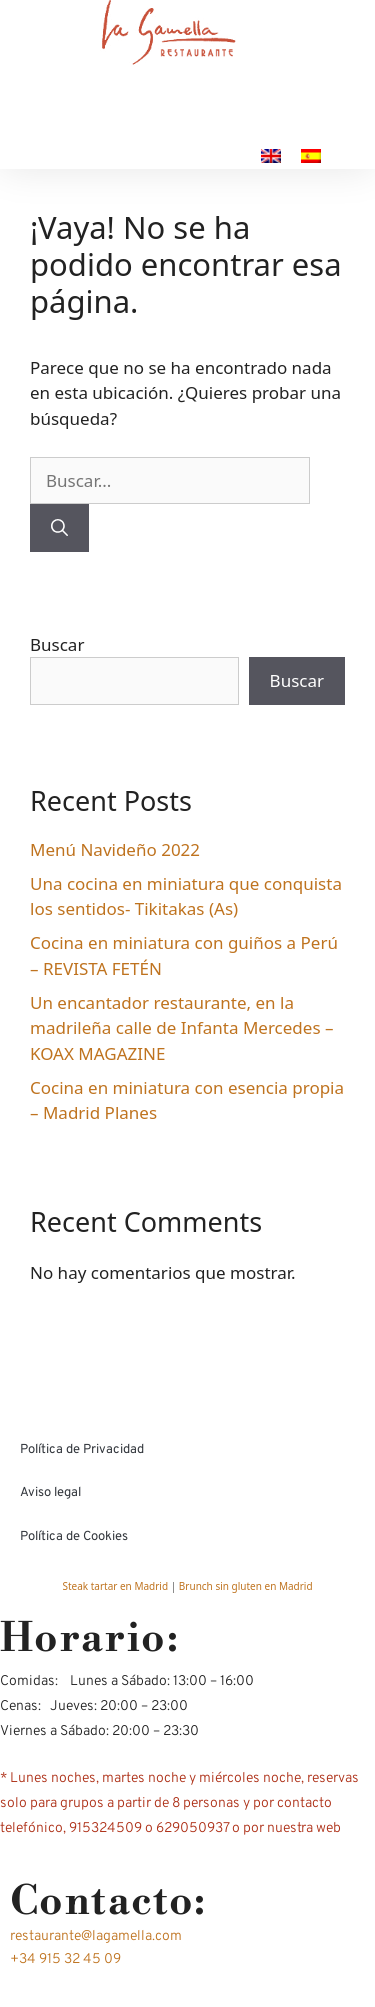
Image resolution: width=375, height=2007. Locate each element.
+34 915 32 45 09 (65, 1959)
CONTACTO (273, 129)
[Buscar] (59, 528)
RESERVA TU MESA (148, 155)
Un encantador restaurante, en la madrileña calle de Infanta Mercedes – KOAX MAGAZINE (181, 1028)
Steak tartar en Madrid (116, 1586)
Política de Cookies (74, 1537)
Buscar (57, 644)
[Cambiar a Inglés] (271, 156)
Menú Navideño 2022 (115, 849)
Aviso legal (50, 1493)
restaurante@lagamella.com (96, 1936)
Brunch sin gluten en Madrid (246, 1586)
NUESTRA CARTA (110, 129)
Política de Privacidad (82, 1450)
